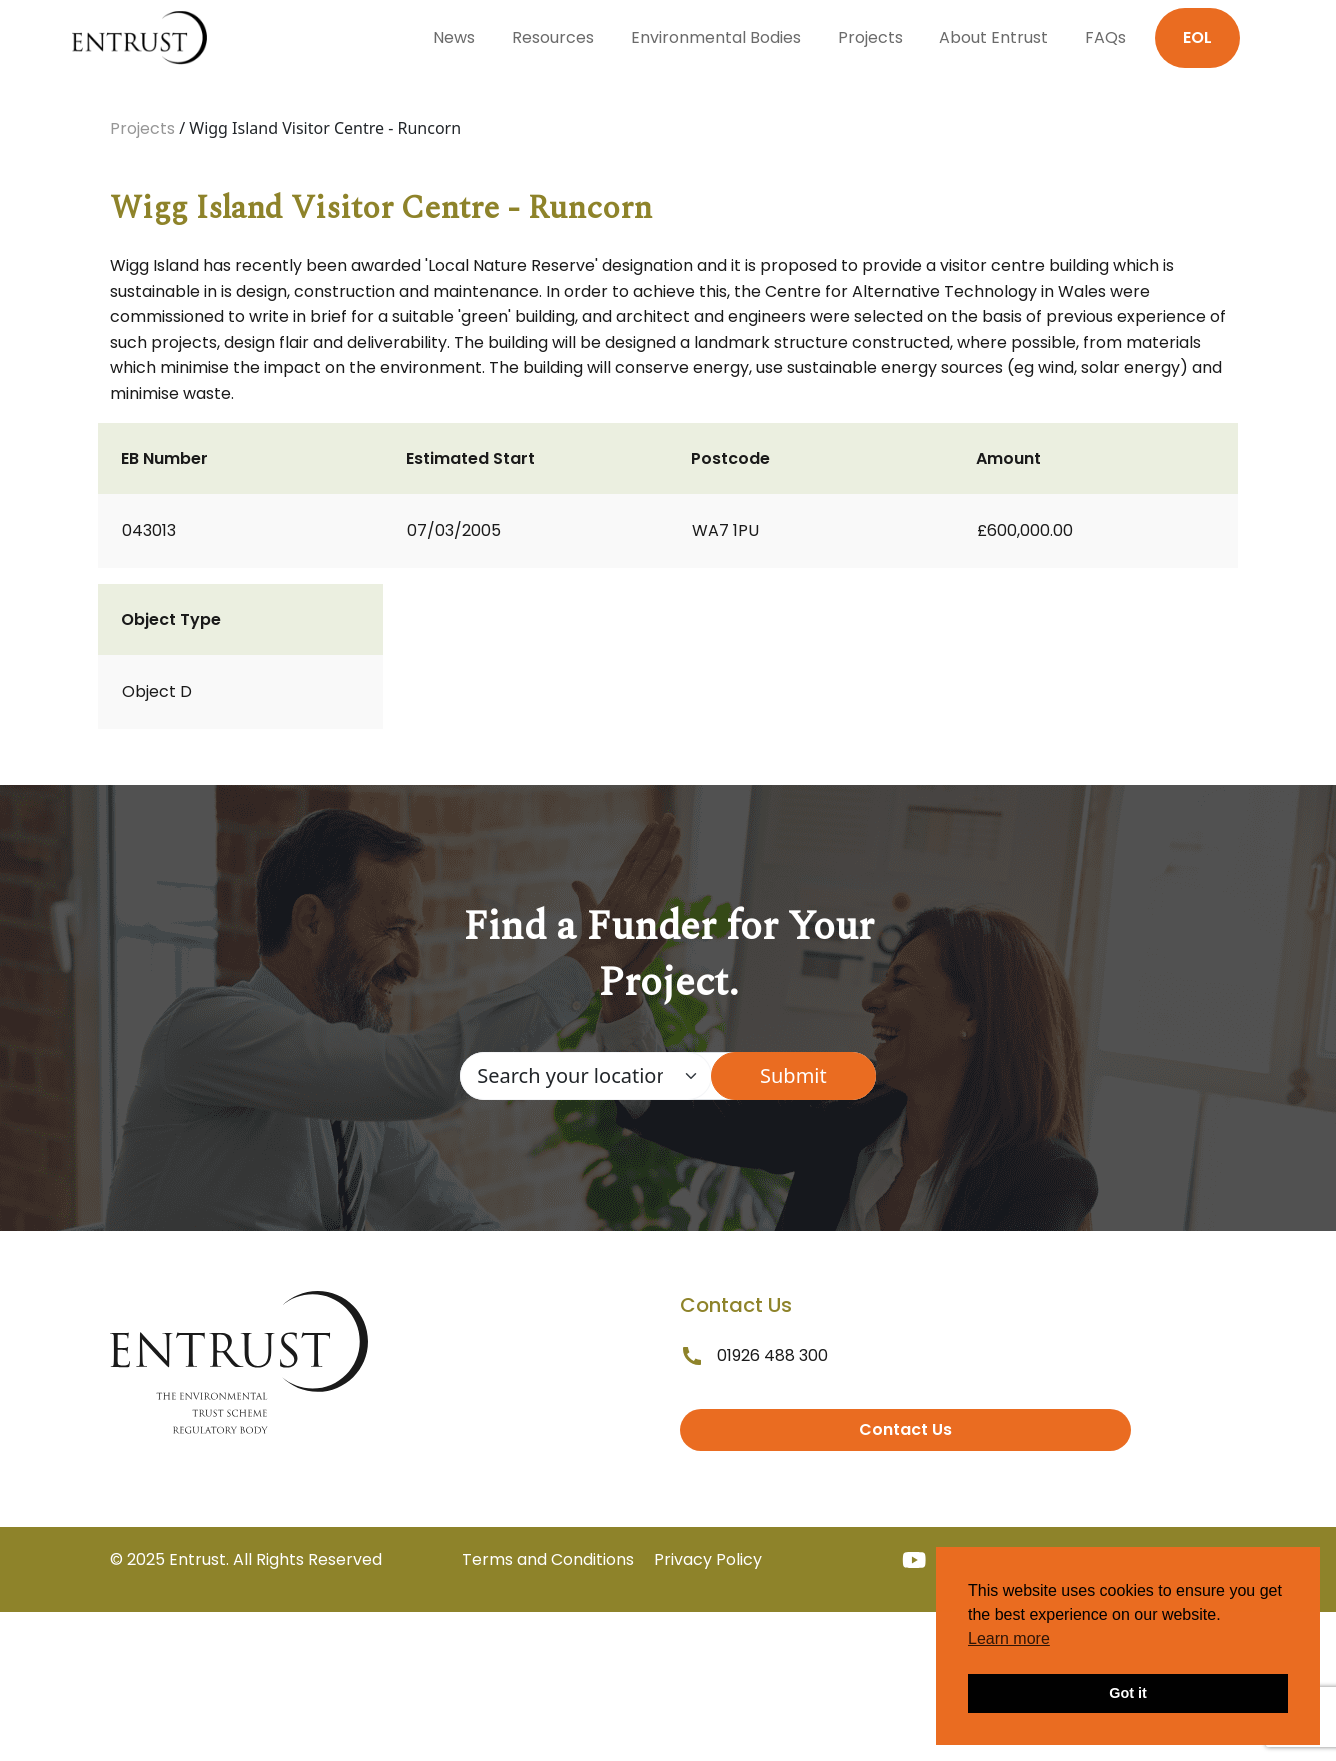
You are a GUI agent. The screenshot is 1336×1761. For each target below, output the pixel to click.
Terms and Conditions (548, 1559)
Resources (553, 37)
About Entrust (993, 37)
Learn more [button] (1009, 1638)
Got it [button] (1128, 1693)
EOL (1197, 37)
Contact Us (905, 1429)
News (454, 37)
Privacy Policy (708, 1559)
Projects (870, 37)
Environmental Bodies (716, 37)
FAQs (1105, 37)
